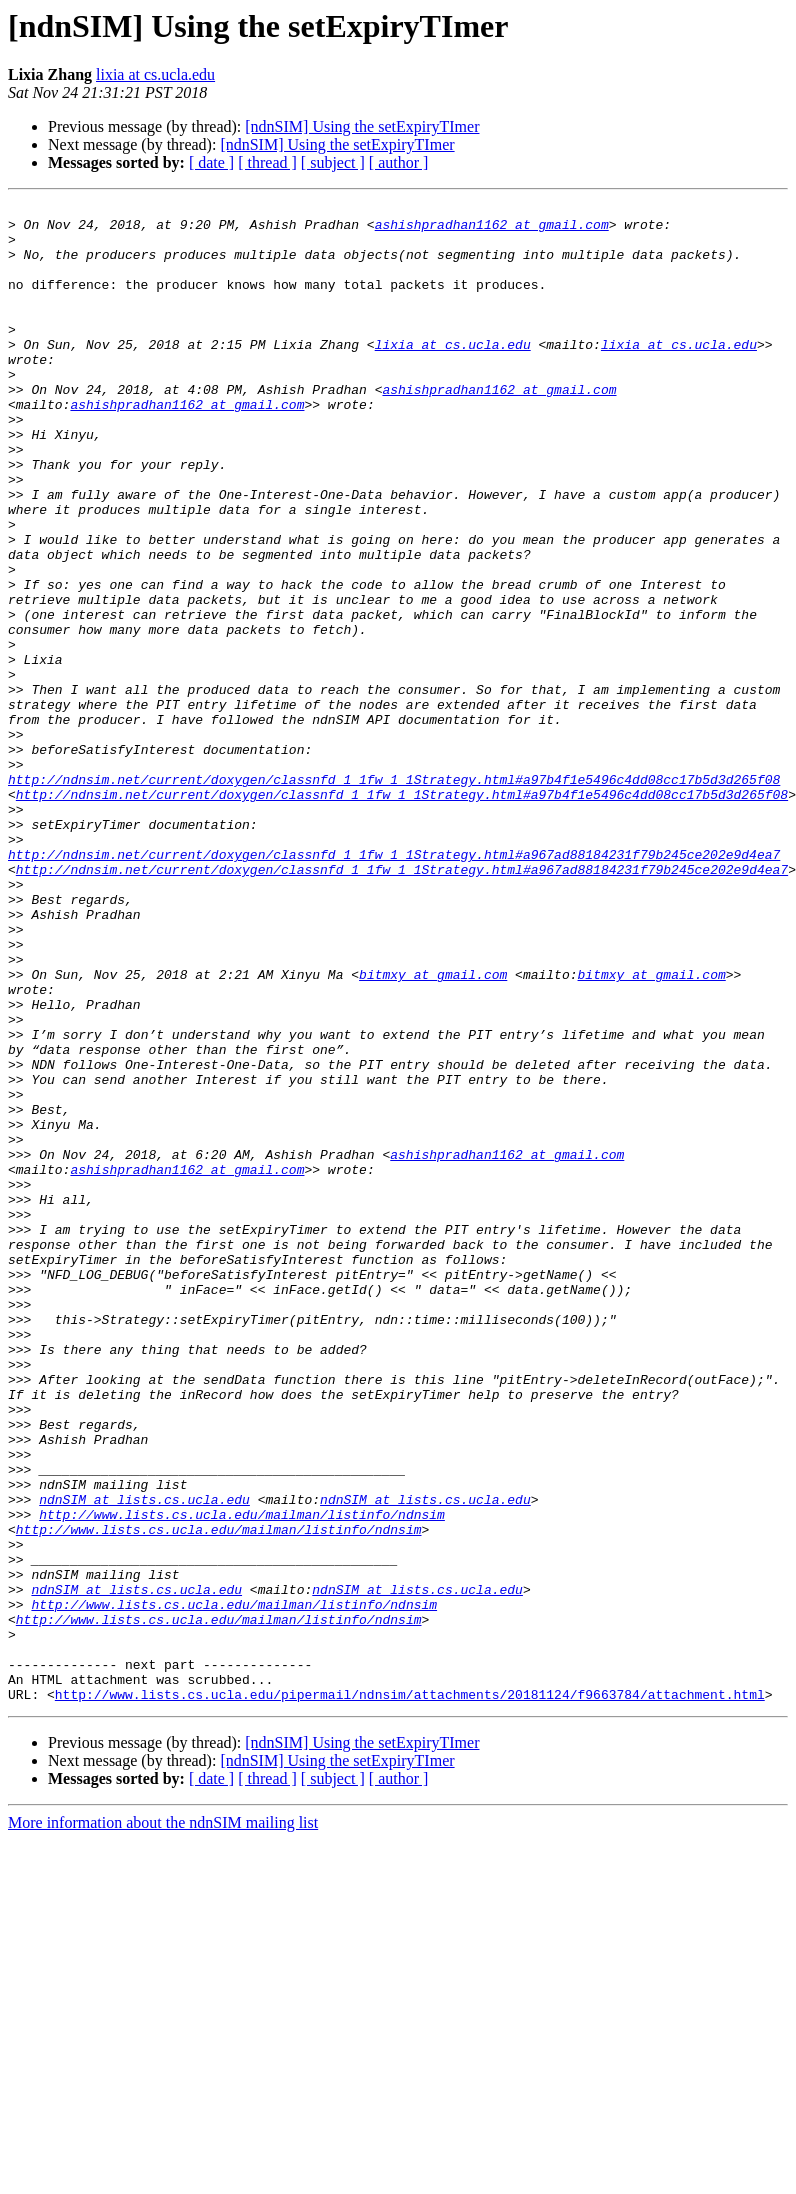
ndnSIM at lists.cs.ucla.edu (144, 1760)
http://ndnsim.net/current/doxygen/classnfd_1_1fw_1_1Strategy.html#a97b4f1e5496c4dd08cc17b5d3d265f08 (394, 896)
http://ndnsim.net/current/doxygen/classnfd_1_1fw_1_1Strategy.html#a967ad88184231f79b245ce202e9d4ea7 (394, 986)
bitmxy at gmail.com (433, 1130)
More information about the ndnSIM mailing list (163, 2122)
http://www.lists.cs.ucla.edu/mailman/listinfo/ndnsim (242, 1778)
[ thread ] (267, 162)
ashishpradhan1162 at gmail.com (492, 230)
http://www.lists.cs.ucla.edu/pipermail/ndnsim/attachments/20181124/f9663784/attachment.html (410, 1994)
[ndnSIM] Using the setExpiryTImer (362, 126)
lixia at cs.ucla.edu (155, 74)
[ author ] (399, 162)
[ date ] (211, 162)
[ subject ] (333, 162)
